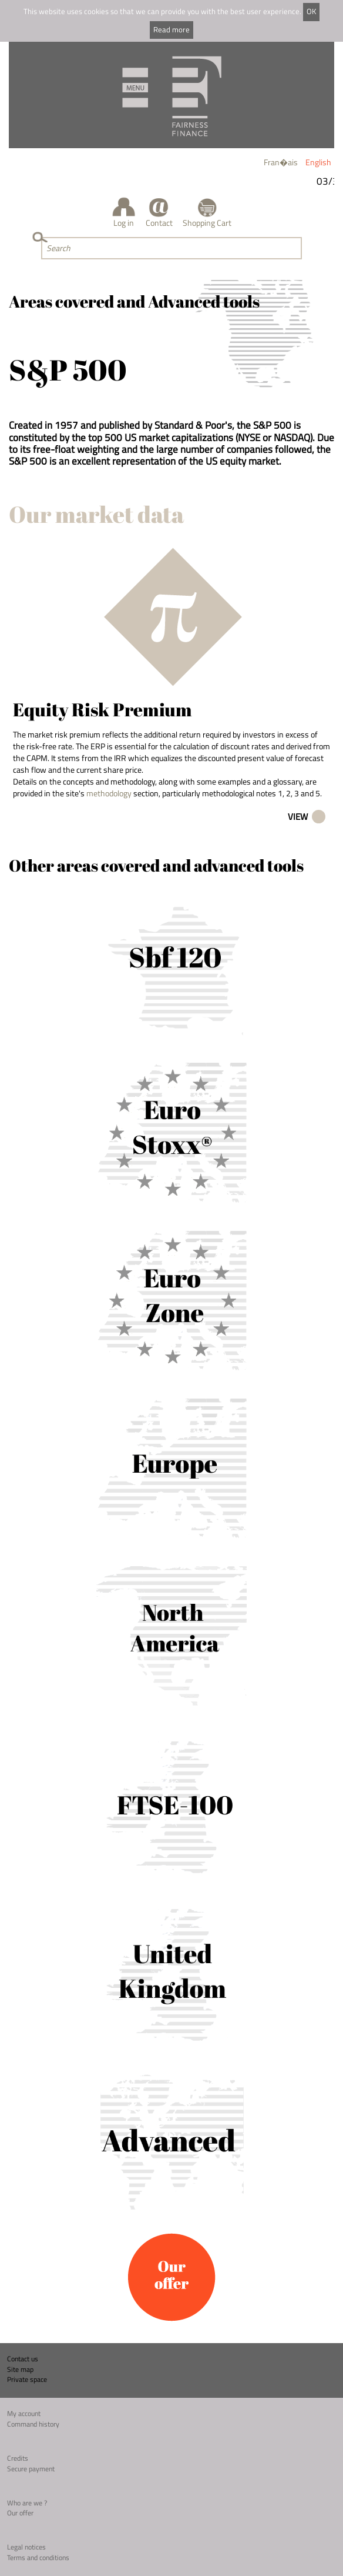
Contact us (22, 2358)
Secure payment (31, 2468)
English (318, 162)
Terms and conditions (38, 2557)
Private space (27, 2379)
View (298, 816)
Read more (171, 29)
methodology (109, 793)
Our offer (20, 2512)
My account (24, 2413)
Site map (20, 2369)
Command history (33, 2424)
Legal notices (26, 2546)
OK (311, 11)
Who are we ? (27, 2502)
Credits (17, 2458)
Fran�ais (281, 162)
